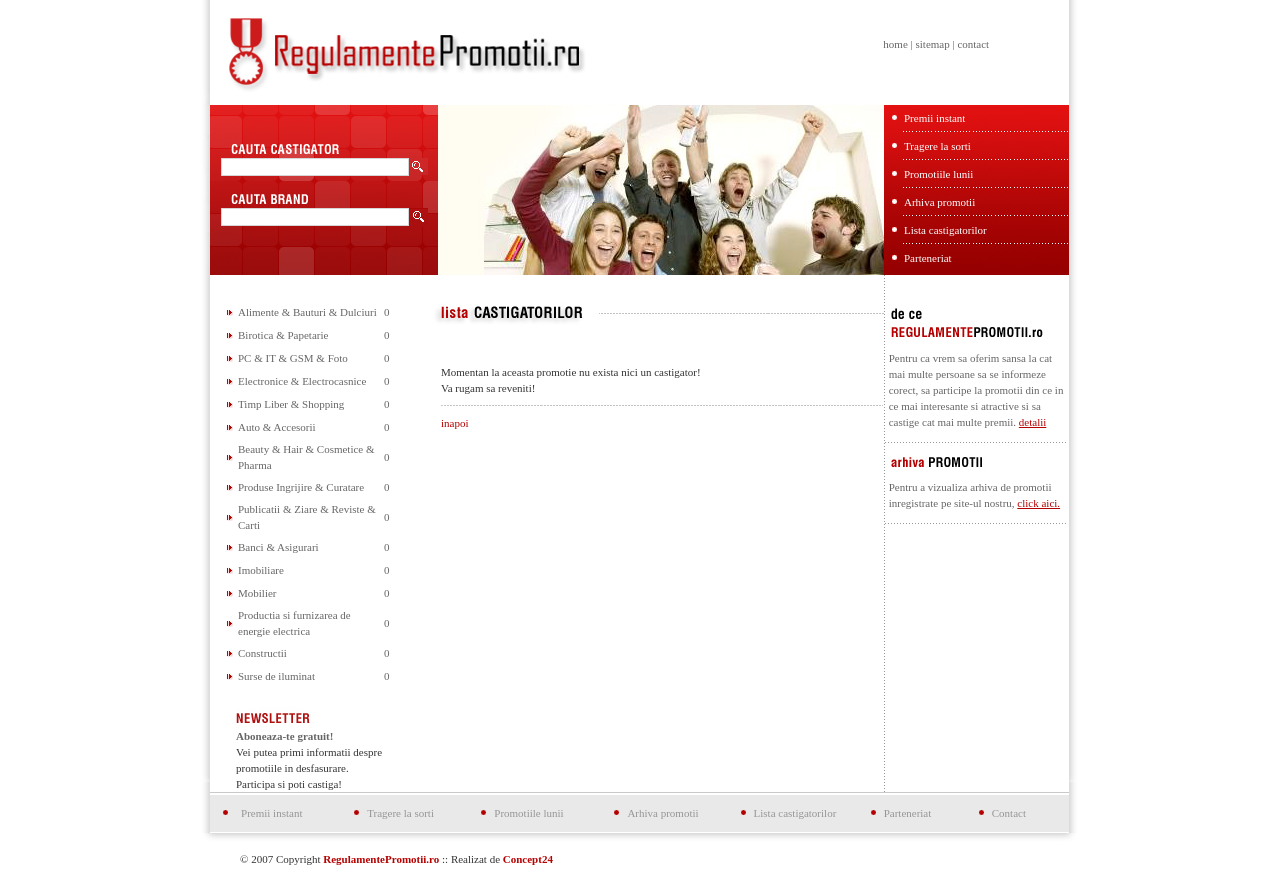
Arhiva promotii (939, 202)
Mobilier (257, 593)
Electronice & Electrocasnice (302, 381)
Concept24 (528, 859)
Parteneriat (928, 258)
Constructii (262, 653)
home (895, 44)
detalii (1033, 422)
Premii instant (934, 118)
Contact (1009, 813)
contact (973, 44)
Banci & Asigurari (278, 547)
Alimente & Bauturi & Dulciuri (307, 312)
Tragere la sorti (937, 146)
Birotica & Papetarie (283, 335)
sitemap (932, 44)
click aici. (1038, 503)
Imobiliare (261, 570)
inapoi (455, 423)
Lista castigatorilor (945, 230)
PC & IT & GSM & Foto (293, 358)
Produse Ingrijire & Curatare (301, 487)
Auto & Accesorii (277, 427)
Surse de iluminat (276, 676)
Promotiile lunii (938, 174)
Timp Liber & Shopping (291, 404)
